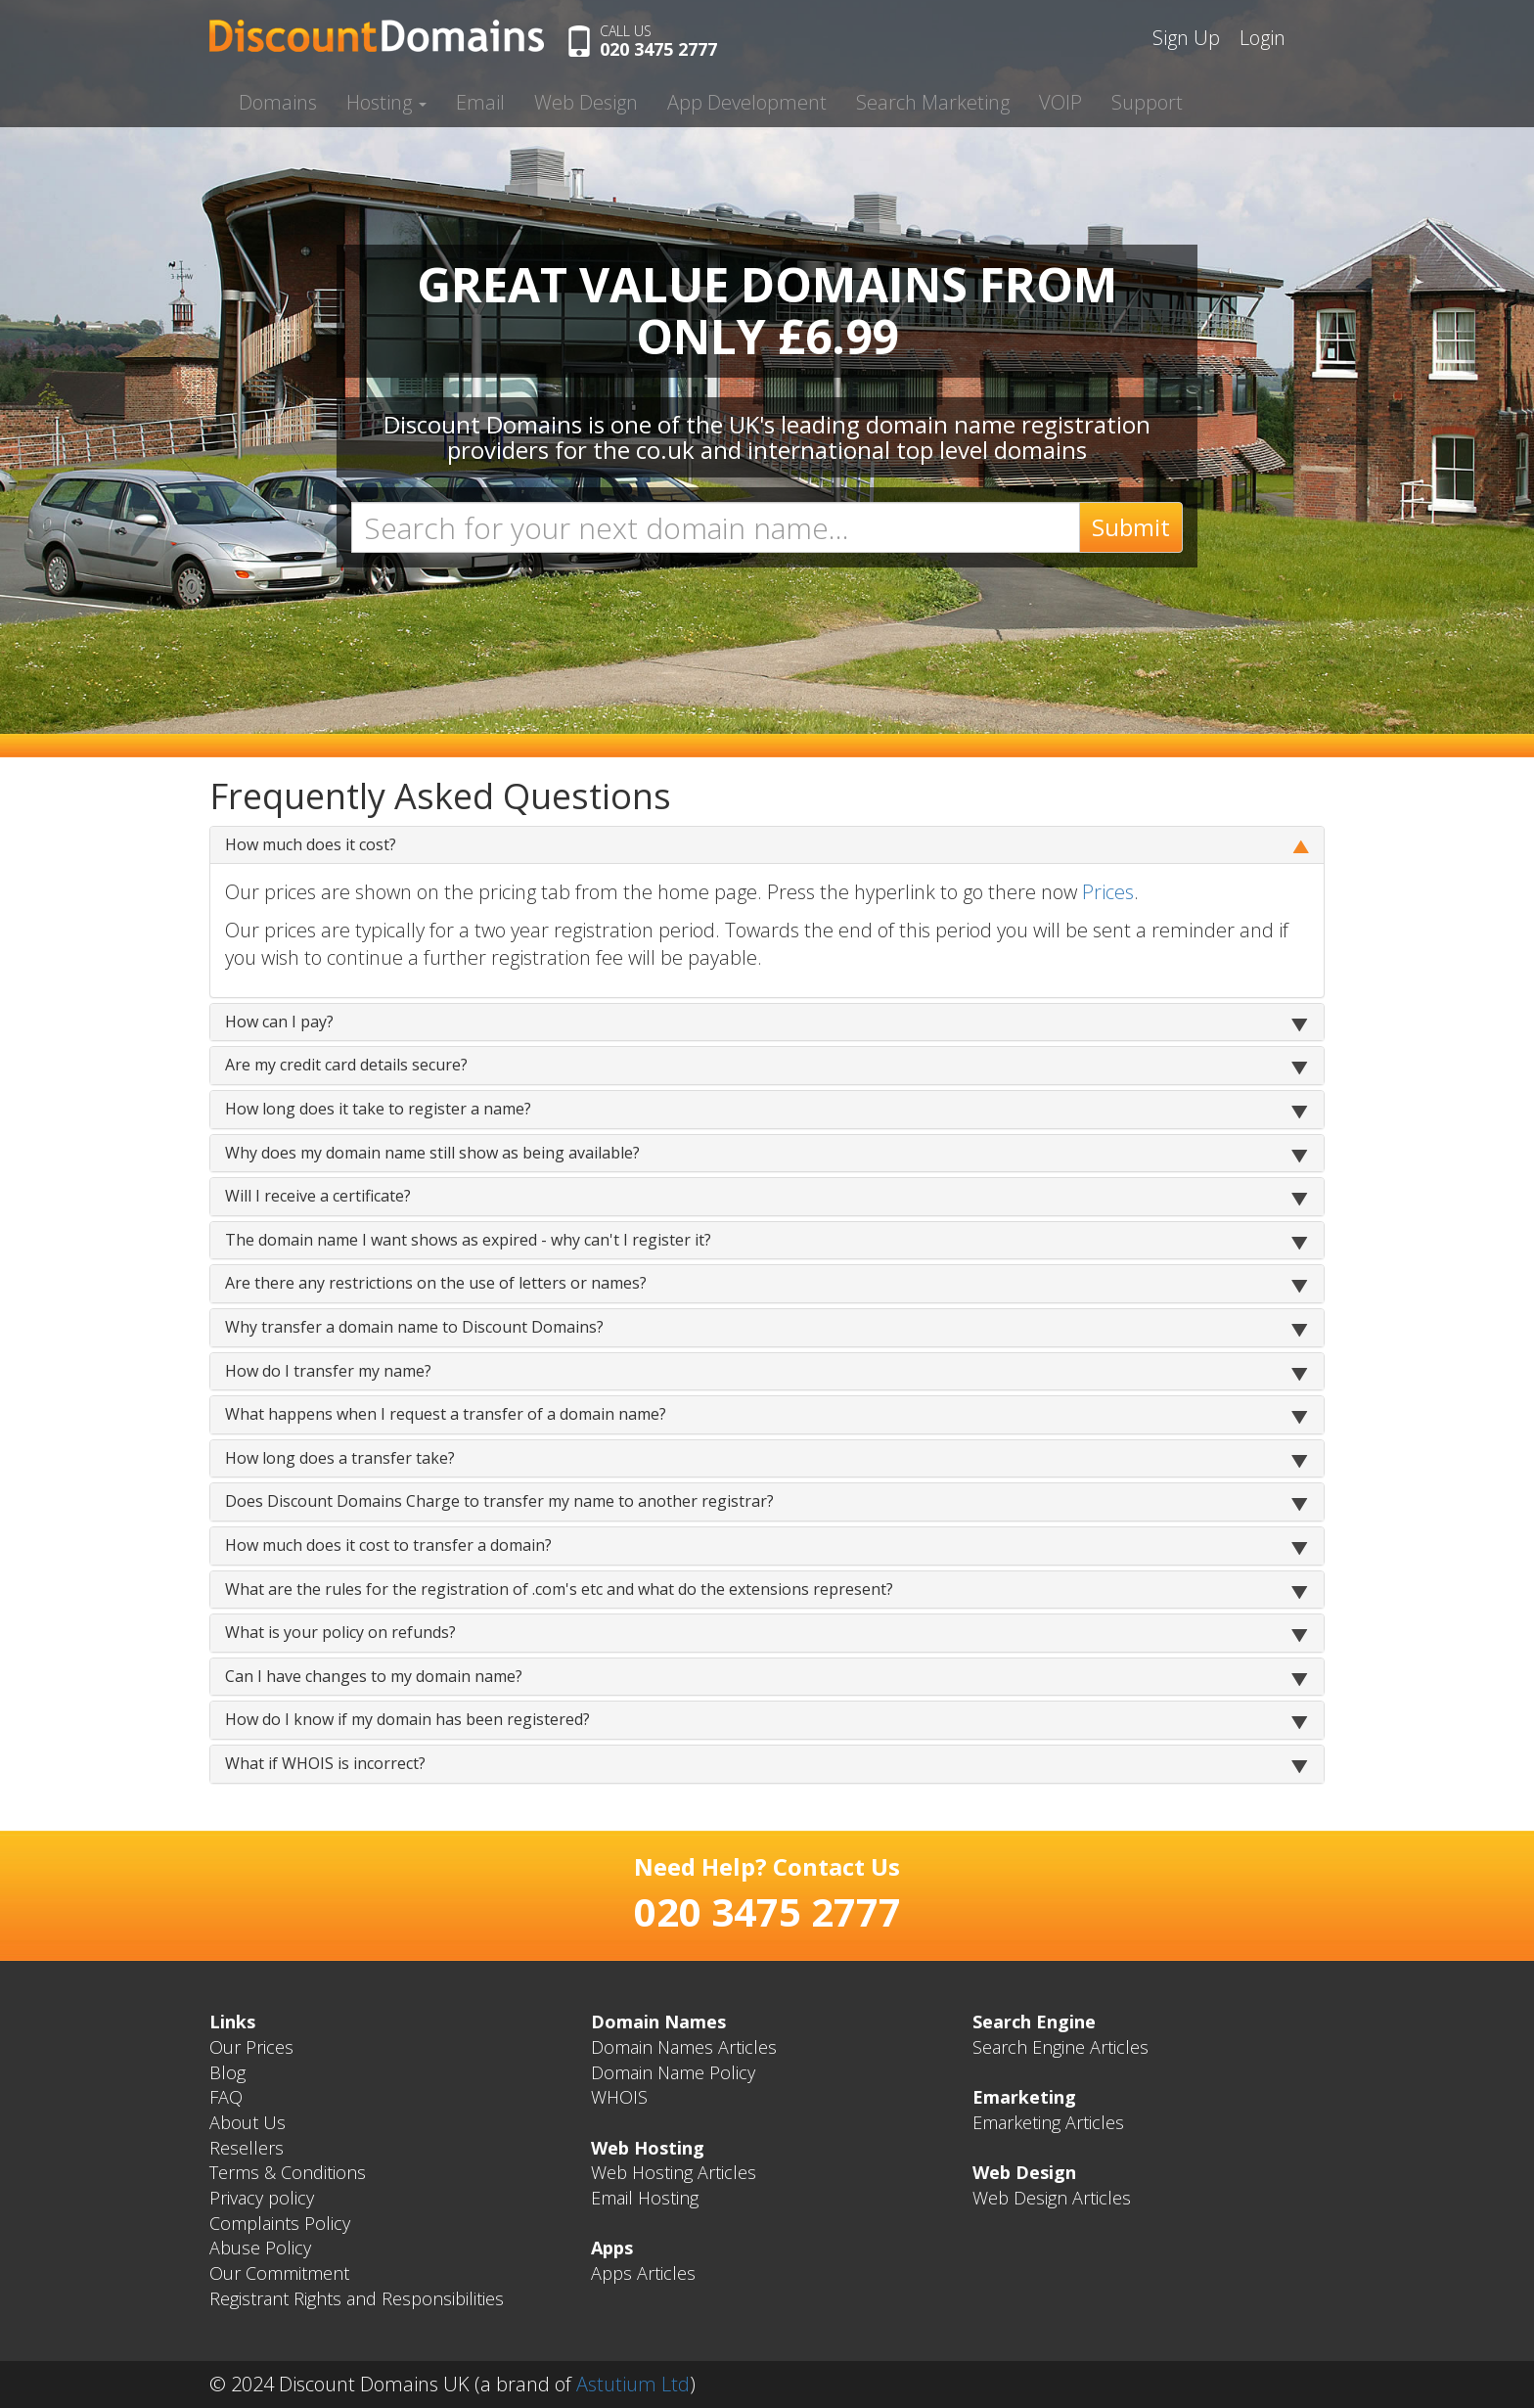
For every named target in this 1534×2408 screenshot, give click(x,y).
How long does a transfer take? (340, 1458)
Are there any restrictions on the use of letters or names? (436, 1283)
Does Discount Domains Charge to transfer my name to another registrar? (499, 1501)
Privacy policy (261, 2197)
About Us (247, 2122)
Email (480, 102)
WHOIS (619, 2097)
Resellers (246, 2147)
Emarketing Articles (1048, 2122)
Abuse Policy (260, 2247)
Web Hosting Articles (673, 2172)
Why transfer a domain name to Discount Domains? (414, 1327)
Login (1263, 37)
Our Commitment (279, 2273)
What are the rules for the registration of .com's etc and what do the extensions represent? (559, 1589)
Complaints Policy (279, 2223)
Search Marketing (933, 102)
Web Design (586, 102)
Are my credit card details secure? (346, 1064)
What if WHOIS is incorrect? (325, 1763)
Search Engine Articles (1060, 2047)
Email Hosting (645, 2197)
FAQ (226, 2097)
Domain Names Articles (684, 2047)
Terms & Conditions (287, 2172)
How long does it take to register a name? (378, 1108)
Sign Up (1186, 37)
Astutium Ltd (633, 2384)
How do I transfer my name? (328, 1371)
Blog (227, 2072)
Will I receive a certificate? (318, 1195)
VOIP (1060, 102)
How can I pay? (279, 1021)
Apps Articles (643, 2273)
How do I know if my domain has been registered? (407, 1719)
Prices (1108, 892)
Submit (1131, 527)
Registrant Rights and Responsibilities (356, 2298)
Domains (278, 102)
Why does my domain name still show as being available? (432, 1152)
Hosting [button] (386, 102)
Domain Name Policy (673, 2072)
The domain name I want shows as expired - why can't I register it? (468, 1239)
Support (1147, 102)
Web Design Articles (1051, 2197)
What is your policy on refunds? (340, 1632)
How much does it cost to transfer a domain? (388, 1545)
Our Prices (251, 2047)
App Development (747, 102)
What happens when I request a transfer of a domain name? (445, 1414)
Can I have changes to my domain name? (373, 1676)
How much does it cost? (310, 844)
